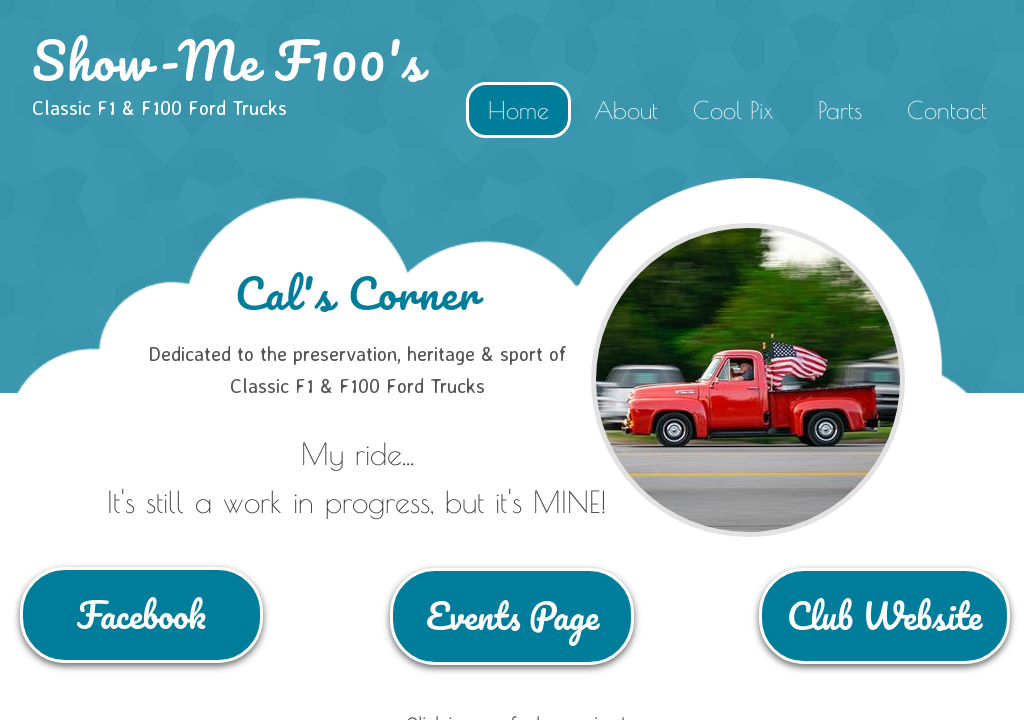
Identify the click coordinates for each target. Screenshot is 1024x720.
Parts (840, 110)
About (626, 110)
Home (518, 110)
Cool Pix (733, 110)
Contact (947, 110)
